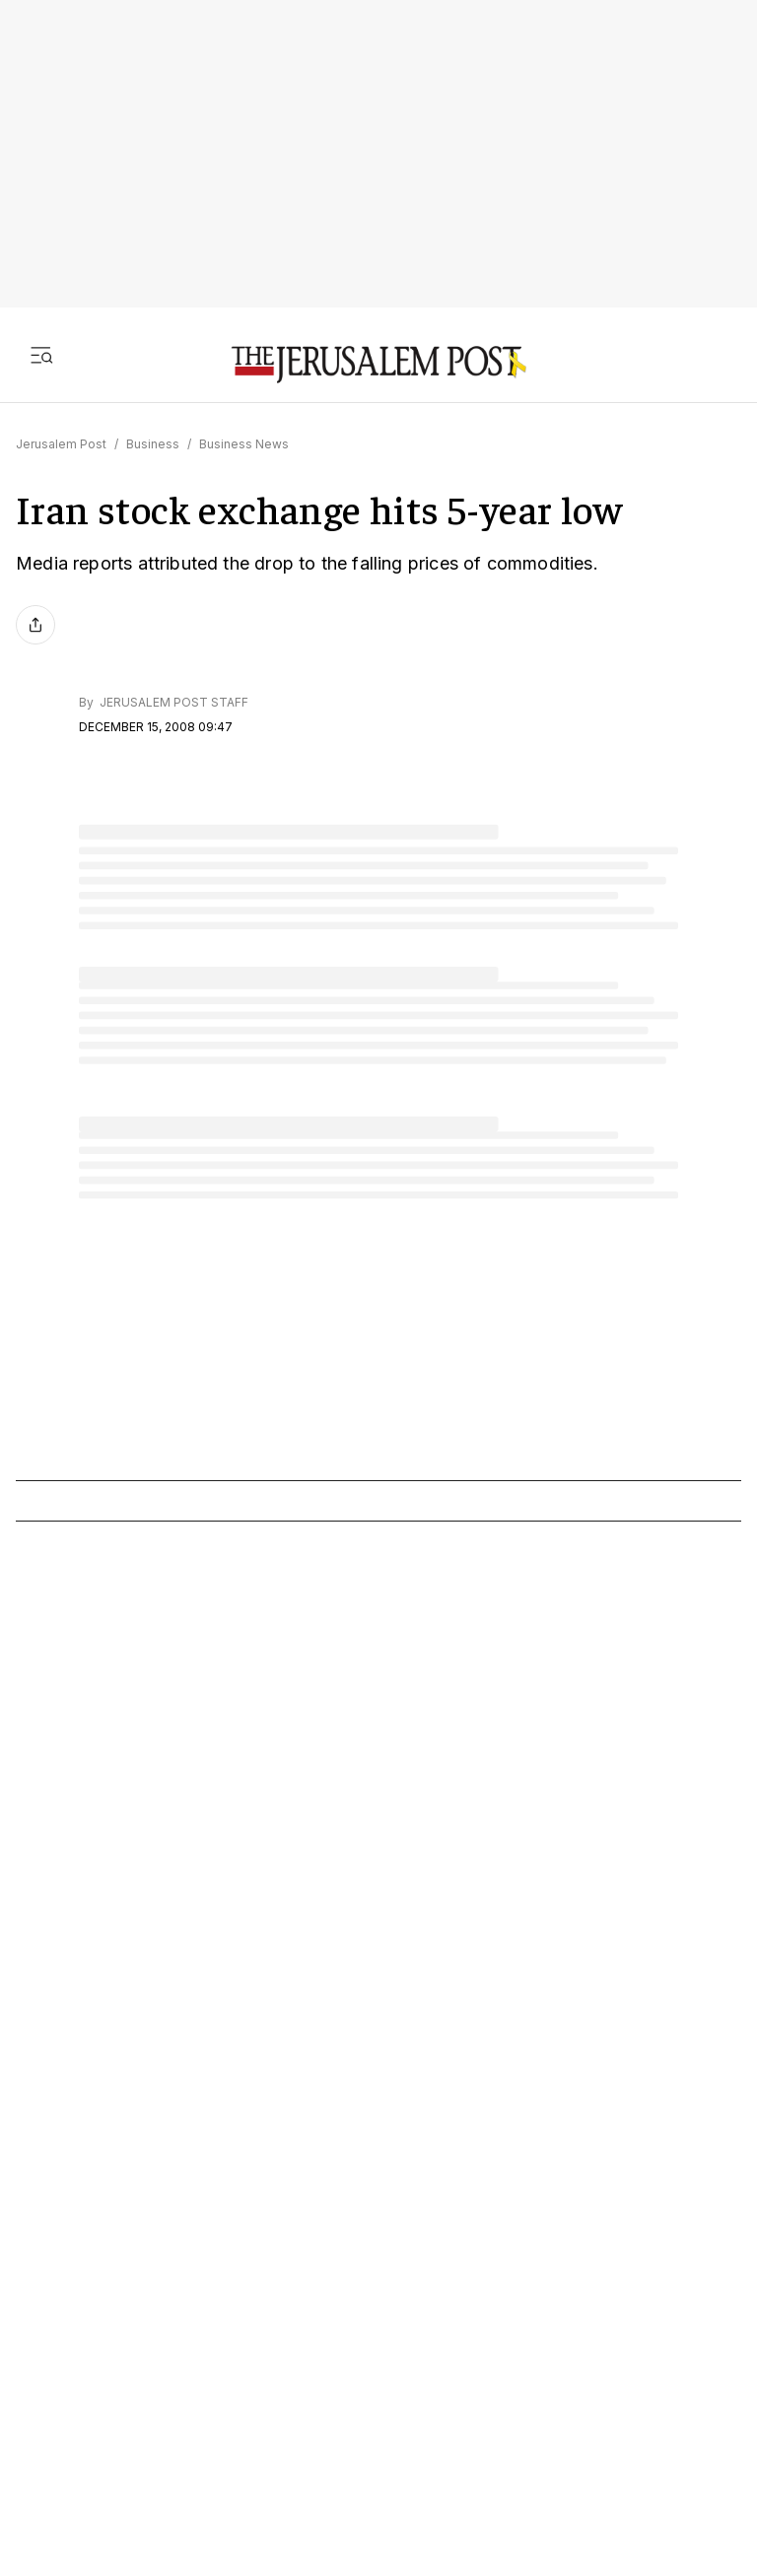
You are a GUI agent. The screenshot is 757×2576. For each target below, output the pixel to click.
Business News (244, 444)
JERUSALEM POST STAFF (172, 702)
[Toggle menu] (41, 355)
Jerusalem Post (61, 444)
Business (152, 444)
